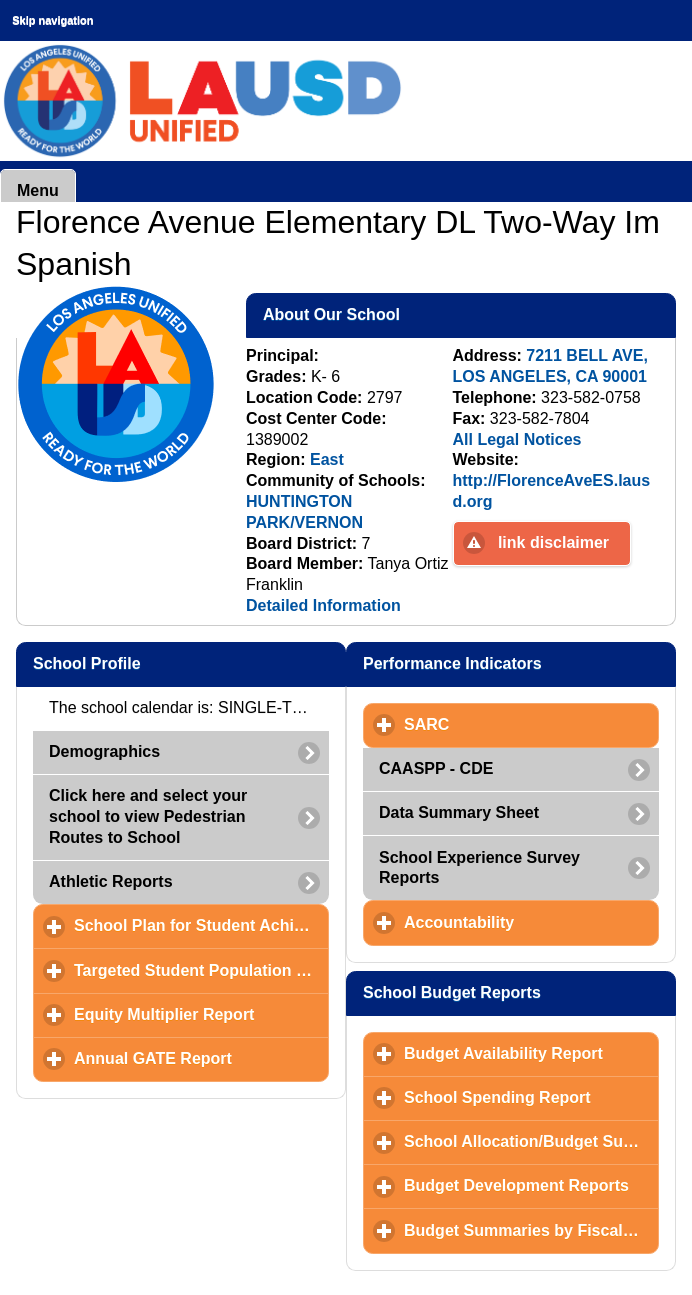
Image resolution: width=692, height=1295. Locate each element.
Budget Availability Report (531, 1053)
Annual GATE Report (201, 1058)
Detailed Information (323, 605)
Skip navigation (52, 20)
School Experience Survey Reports (479, 868)
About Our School (429, 314)
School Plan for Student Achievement (201, 925)
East (327, 459)
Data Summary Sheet (459, 812)
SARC (520, 724)
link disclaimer (553, 542)
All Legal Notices (517, 439)
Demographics (104, 751)
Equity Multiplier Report (201, 1014)
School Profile (184, 663)
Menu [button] (38, 190)
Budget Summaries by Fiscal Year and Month (531, 1230)
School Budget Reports (519, 992)
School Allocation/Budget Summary (531, 1141)
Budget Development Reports (531, 1185)
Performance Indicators (519, 663)
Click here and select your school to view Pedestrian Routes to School (148, 816)
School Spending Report (531, 1097)
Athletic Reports (111, 881)
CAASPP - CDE (436, 768)
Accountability (531, 922)
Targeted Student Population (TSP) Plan (201, 970)
